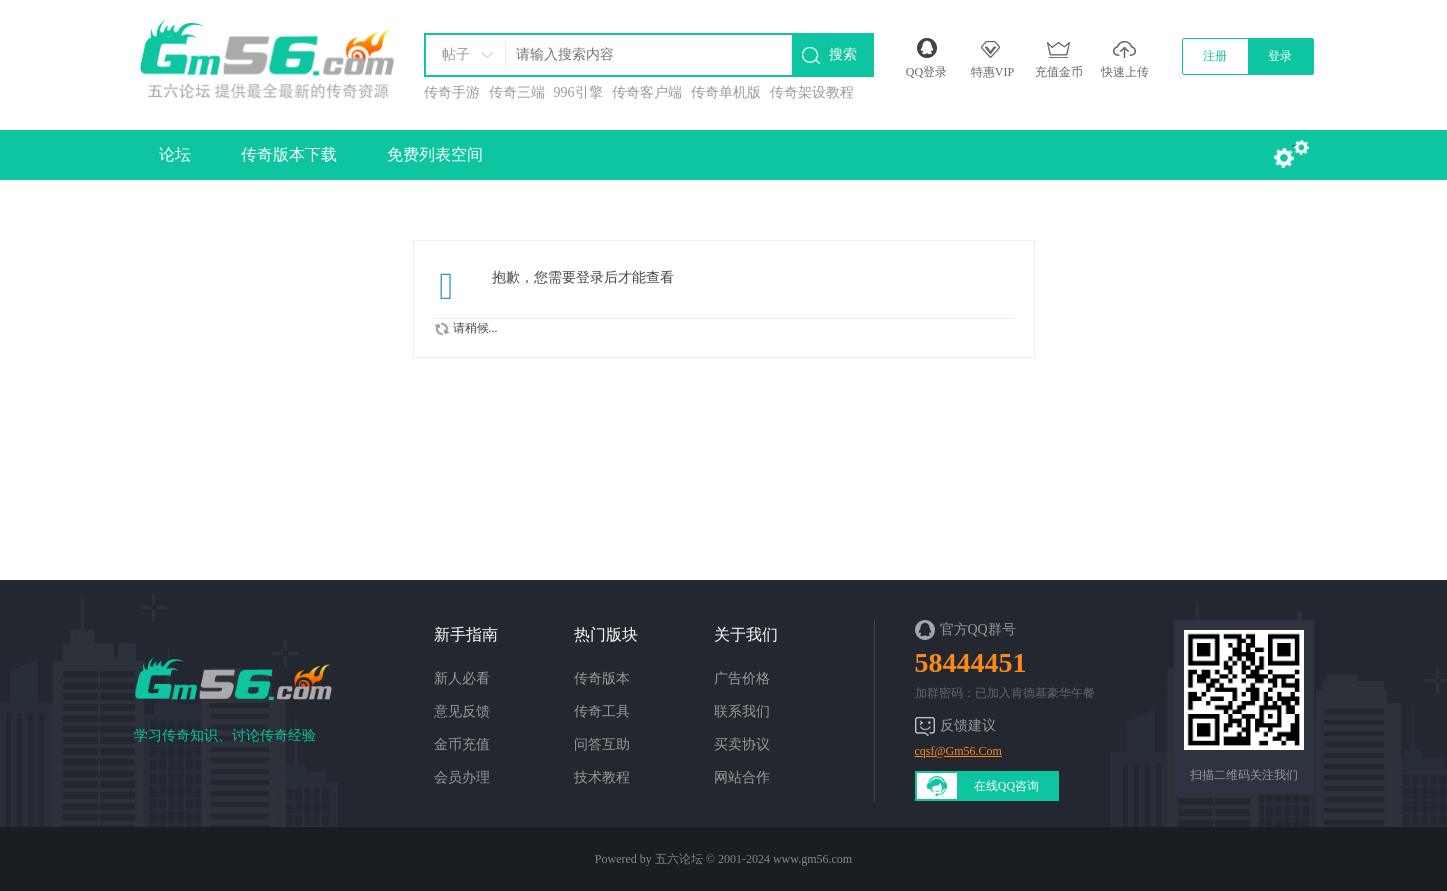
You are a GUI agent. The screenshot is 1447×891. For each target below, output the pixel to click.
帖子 (456, 54)
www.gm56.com (812, 859)
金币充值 (462, 744)
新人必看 (462, 678)
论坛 (175, 154)
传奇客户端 (647, 92)
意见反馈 (462, 711)
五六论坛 (679, 859)
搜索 (843, 54)
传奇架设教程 (812, 92)
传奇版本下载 (289, 154)
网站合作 (742, 777)
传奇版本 (602, 678)
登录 (1280, 56)
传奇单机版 (726, 92)
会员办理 (462, 777)
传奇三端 (517, 92)
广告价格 (742, 678)
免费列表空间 (435, 154)
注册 (1215, 56)
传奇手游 (452, 92)
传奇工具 (602, 711)
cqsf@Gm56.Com (958, 751)
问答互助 (602, 744)
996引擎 (578, 92)
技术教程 (602, 777)
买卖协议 (742, 744)
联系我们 (742, 711)
